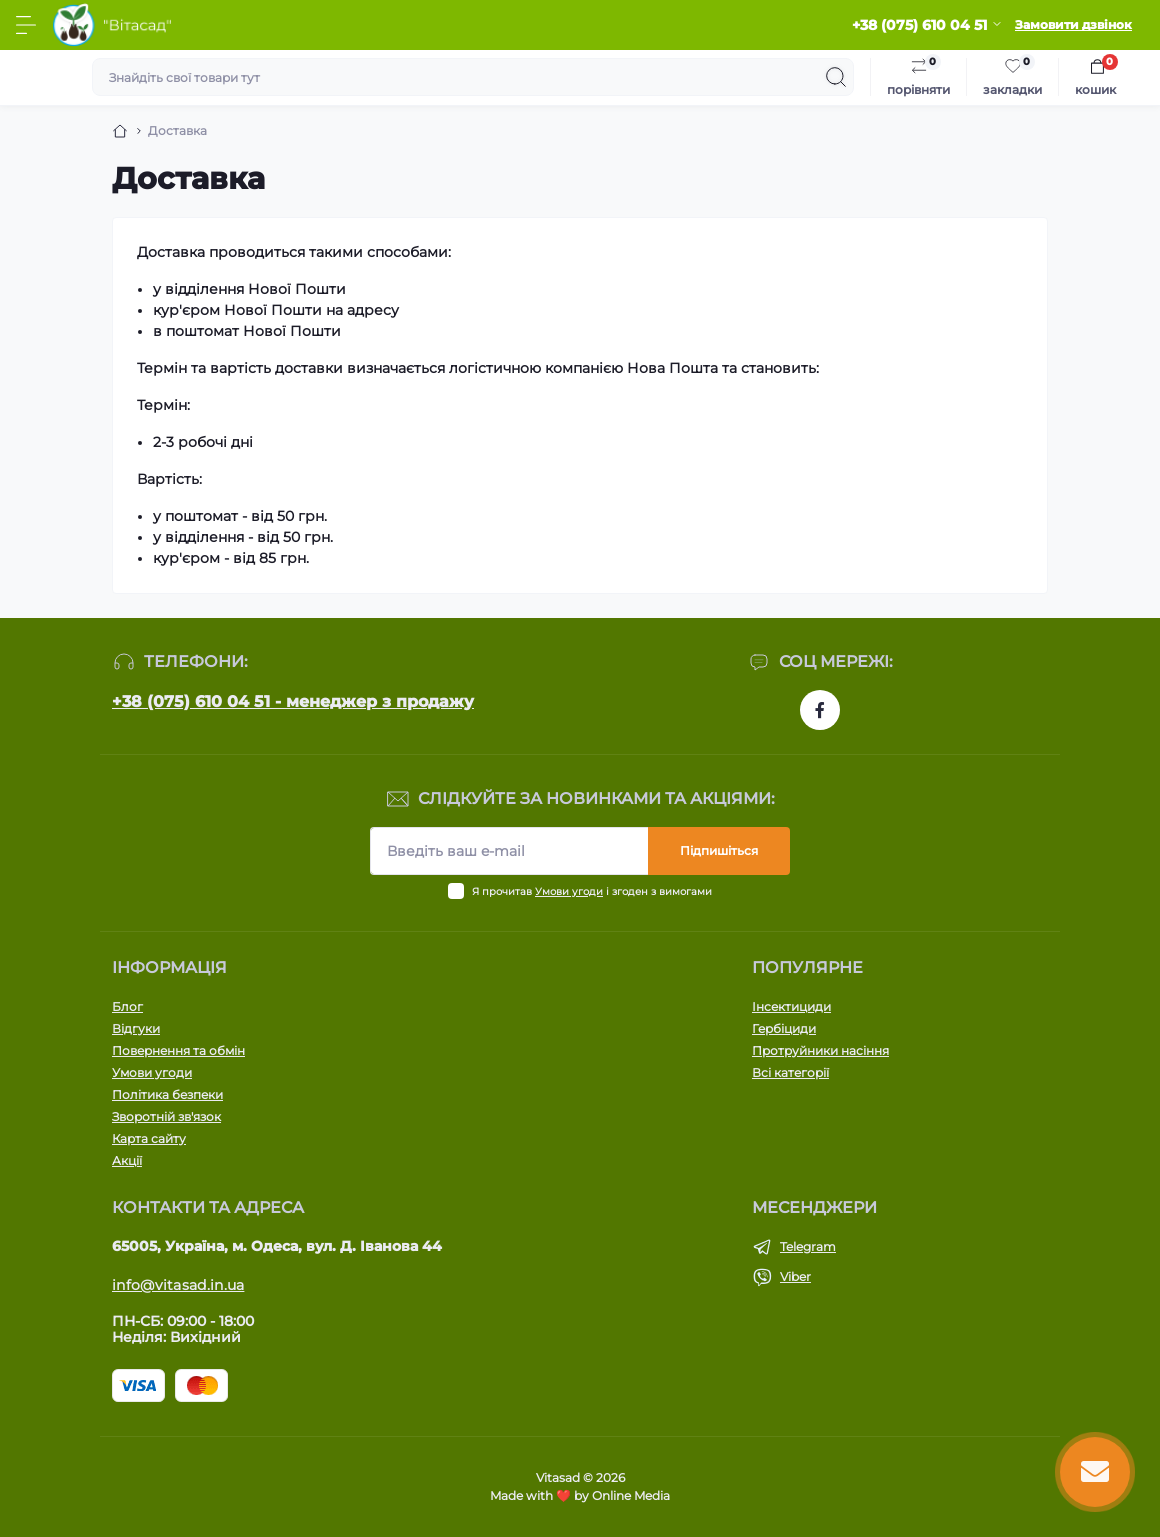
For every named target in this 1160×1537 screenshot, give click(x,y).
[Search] (836, 77)
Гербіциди (784, 1028)
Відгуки (136, 1028)
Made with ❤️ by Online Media (580, 1495)
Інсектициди (791, 1006)
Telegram (808, 1246)
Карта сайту (149, 1138)
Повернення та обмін (178, 1050)
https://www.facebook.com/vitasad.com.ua (820, 710)
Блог (127, 1006)
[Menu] (26, 25)
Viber (795, 1276)
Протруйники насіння (820, 1050)
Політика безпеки (167, 1094)
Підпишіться (719, 850)
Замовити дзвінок (1073, 24)
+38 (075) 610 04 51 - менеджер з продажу (293, 701)
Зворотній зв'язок (166, 1116)
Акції (127, 1160)
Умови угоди (569, 891)
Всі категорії (790, 1072)
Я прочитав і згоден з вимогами (592, 891)
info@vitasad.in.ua (178, 1285)
